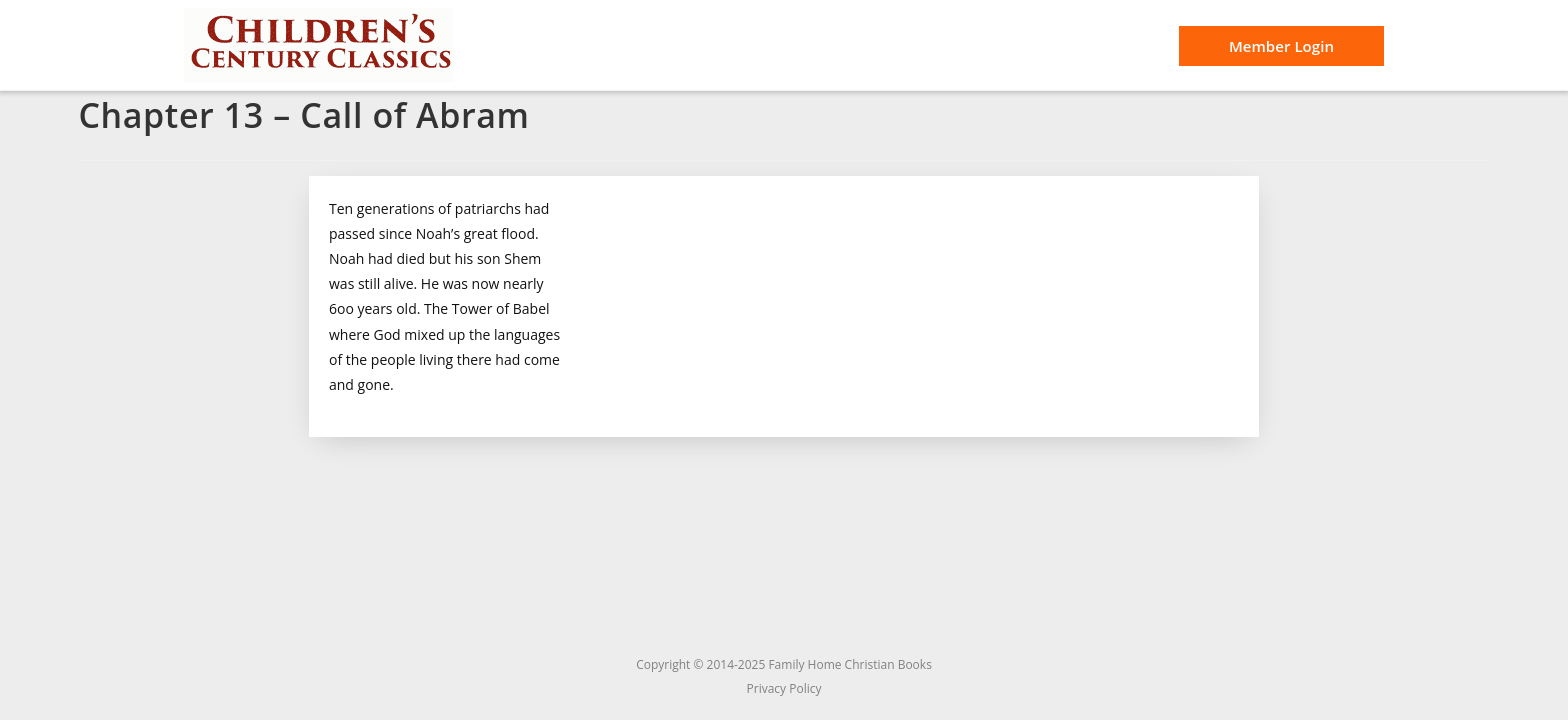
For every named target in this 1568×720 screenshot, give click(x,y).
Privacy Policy (784, 688)
